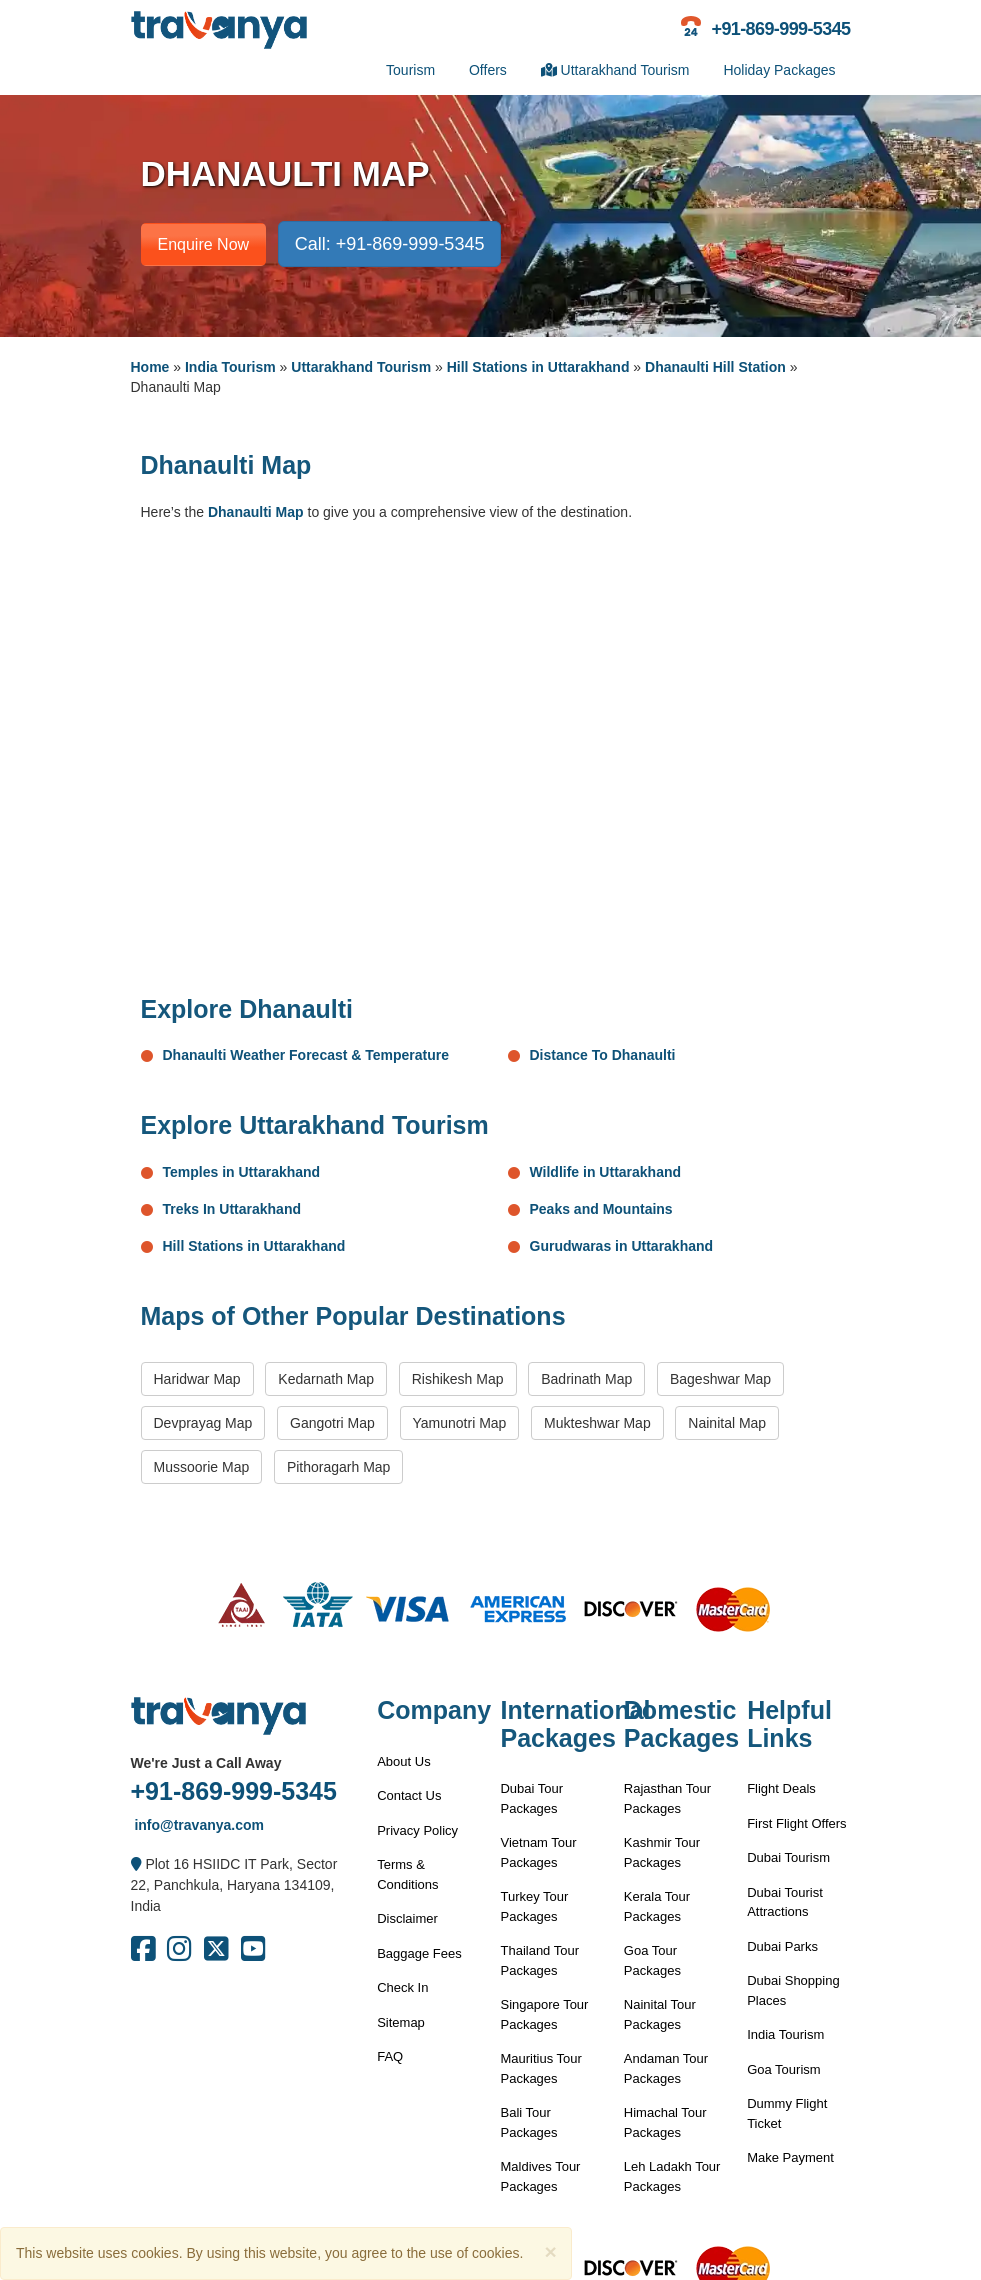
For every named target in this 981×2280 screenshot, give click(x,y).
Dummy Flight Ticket (787, 2113)
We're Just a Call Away (206, 1763)
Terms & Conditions (407, 1874)
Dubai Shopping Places (793, 1990)
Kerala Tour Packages (657, 1906)
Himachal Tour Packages (665, 2122)
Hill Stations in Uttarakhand (538, 367)
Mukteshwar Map (597, 1423)
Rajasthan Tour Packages (667, 1798)
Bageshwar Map (720, 1379)
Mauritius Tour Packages (540, 2068)
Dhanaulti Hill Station (715, 367)
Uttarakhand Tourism (615, 70)
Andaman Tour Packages (666, 2068)
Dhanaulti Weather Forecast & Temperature (306, 1055)
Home (150, 367)
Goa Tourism (783, 2069)
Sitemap (401, 2022)
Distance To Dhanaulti (603, 1055)
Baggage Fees (419, 1953)
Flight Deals (781, 1788)
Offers (488, 70)
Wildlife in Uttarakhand (606, 1172)
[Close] (550, 2251)
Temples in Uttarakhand (242, 1172)
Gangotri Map (332, 1423)
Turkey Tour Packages (534, 1906)
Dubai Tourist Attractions (785, 1902)
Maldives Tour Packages (540, 2176)
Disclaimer (407, 1918)
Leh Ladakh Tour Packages (672, 2176)
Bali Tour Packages (528, 2122)
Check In (402, 1987)
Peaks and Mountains (601, 1209)
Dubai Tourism (788, 1857)
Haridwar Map (197, 1379)
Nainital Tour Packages (660, 2014)
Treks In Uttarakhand (232, 1209)
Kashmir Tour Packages (662, 1852)
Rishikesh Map (458, 1379)
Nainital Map (727, 1423)
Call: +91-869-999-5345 (390, 244)
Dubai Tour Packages (531, 1798)
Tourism (410, 70)
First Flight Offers (796, 1823)
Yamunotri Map (460, 1423)
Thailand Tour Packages (539, 1960)
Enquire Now (204, 244)
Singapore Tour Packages (544, 2014)
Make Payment (790, 2157)
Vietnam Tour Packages (538, 1852)
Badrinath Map (586, 1379)
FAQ (390, 2056)
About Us (403, 1761)
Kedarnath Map (326, 1379)
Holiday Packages (779, 70)
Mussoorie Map (202, 1467)
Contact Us (409, 1795)
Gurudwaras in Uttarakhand (622, 1246)
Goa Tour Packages (652, 1960)
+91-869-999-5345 (234, 1791)
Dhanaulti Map (256, 512)
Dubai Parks (782, 1946)
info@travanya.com (197, 1825)
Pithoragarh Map (339, 1467)
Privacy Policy (417, 1830)
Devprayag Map (203, 1423)
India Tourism (230, 367)
